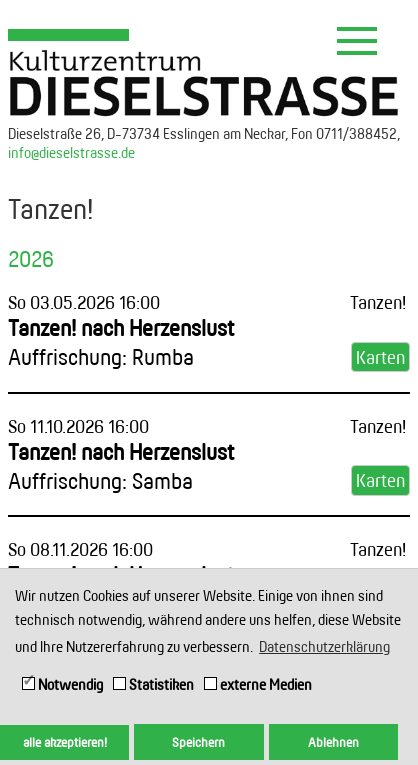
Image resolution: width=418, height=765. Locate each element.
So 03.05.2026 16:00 (84, 302)
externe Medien (258, 684)
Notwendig (62, 684)
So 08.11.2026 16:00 (80, 549)
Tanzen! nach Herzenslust (121, 342)
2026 (31, 258)
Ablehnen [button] (333, 742)
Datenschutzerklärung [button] (324, 646)
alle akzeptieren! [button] (65, 742)
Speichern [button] (198, 742)
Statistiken (153, 684)
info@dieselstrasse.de (71, 152)
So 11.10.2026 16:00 (78, 426)
